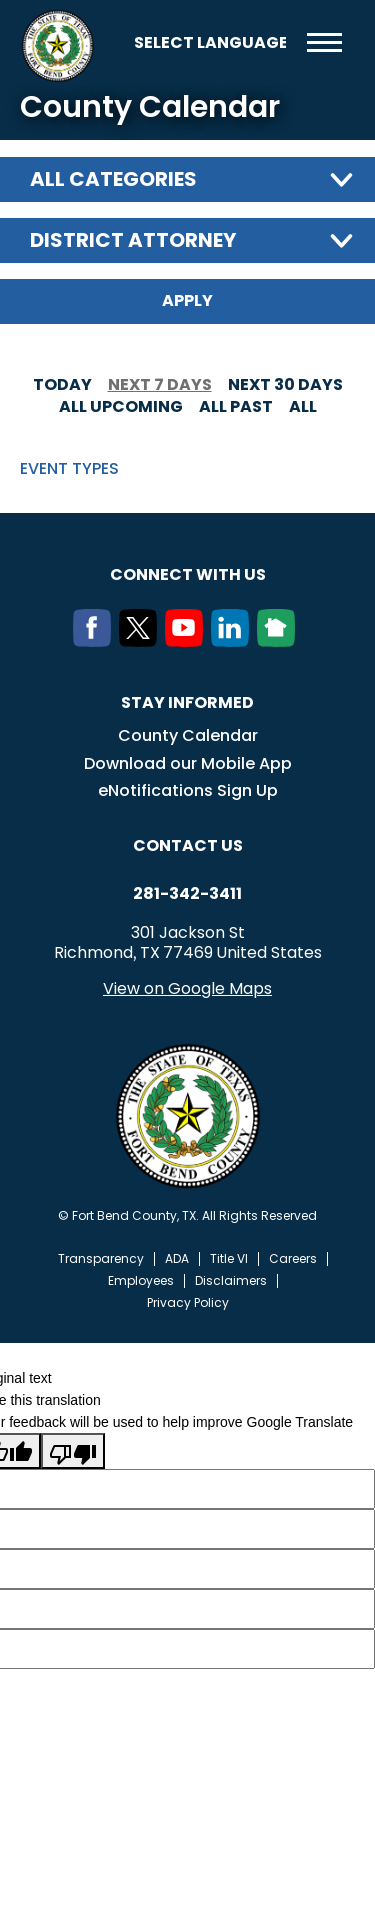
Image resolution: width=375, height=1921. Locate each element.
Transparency (101, 1259)
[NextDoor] (280, 641)
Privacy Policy (188, 1303)
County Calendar (188, 735)
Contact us (188, 845)
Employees (141, 1281)
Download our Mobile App (188, 763)
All (303, 406)
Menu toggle (324, 42)
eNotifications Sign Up (188, 790)
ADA (177, 1259)
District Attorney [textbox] (133, 240)
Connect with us (188, 574)
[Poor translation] (73, 1451)
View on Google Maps (187, 988)
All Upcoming (121, 406)
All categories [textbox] (113, 179)
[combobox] (187, 179)
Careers (293, 1259)
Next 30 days (285, 384)
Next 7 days (160, 384)
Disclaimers (231, 1281)
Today (62, 384)
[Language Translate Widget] (210, 42)
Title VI (229, 1259)
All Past (236, 406)
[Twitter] (142, 641)
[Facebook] (96, 641)
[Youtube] (188, 641)
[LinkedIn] (234, 641)
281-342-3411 (187, 894)
